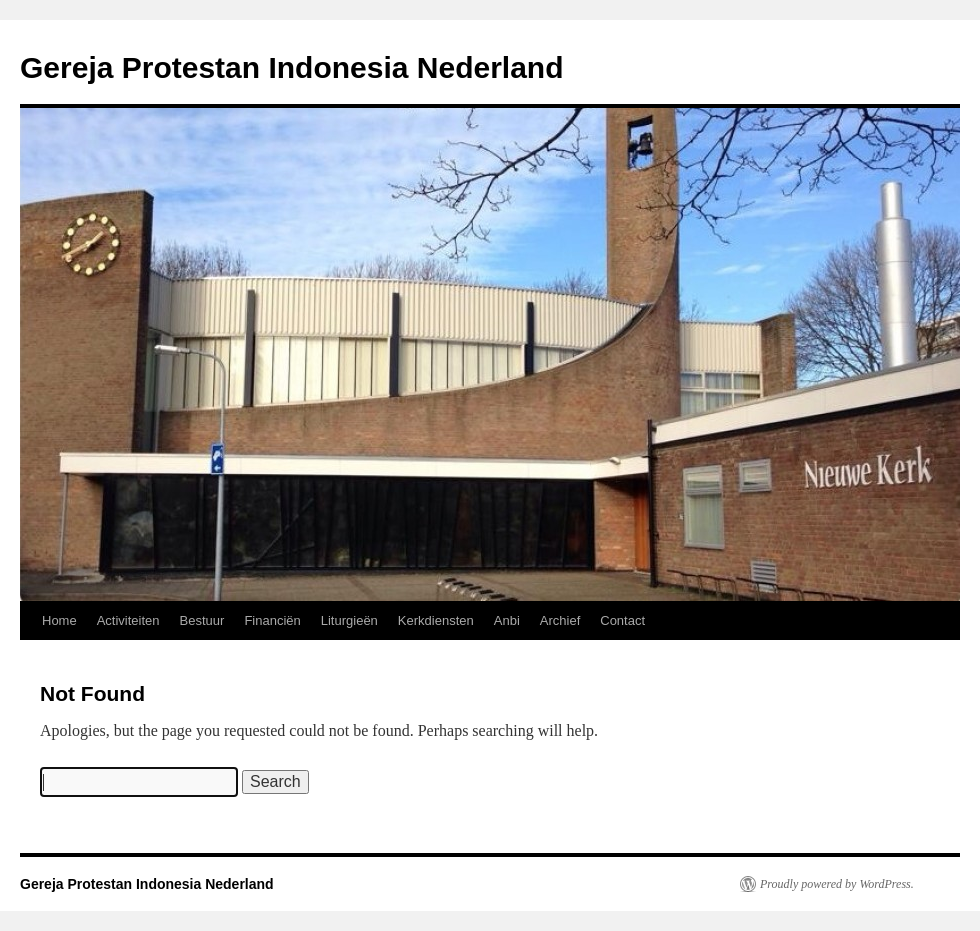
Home (59, 620)
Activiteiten (128, 620)
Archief (560, 620)
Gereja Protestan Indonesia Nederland (292, 67)
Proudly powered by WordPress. (837, 884)
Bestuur (202, 620)
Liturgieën (349, 620)
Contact (622, 620)
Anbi (507, 620)
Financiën (272, 620)
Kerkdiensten (436, 620)
